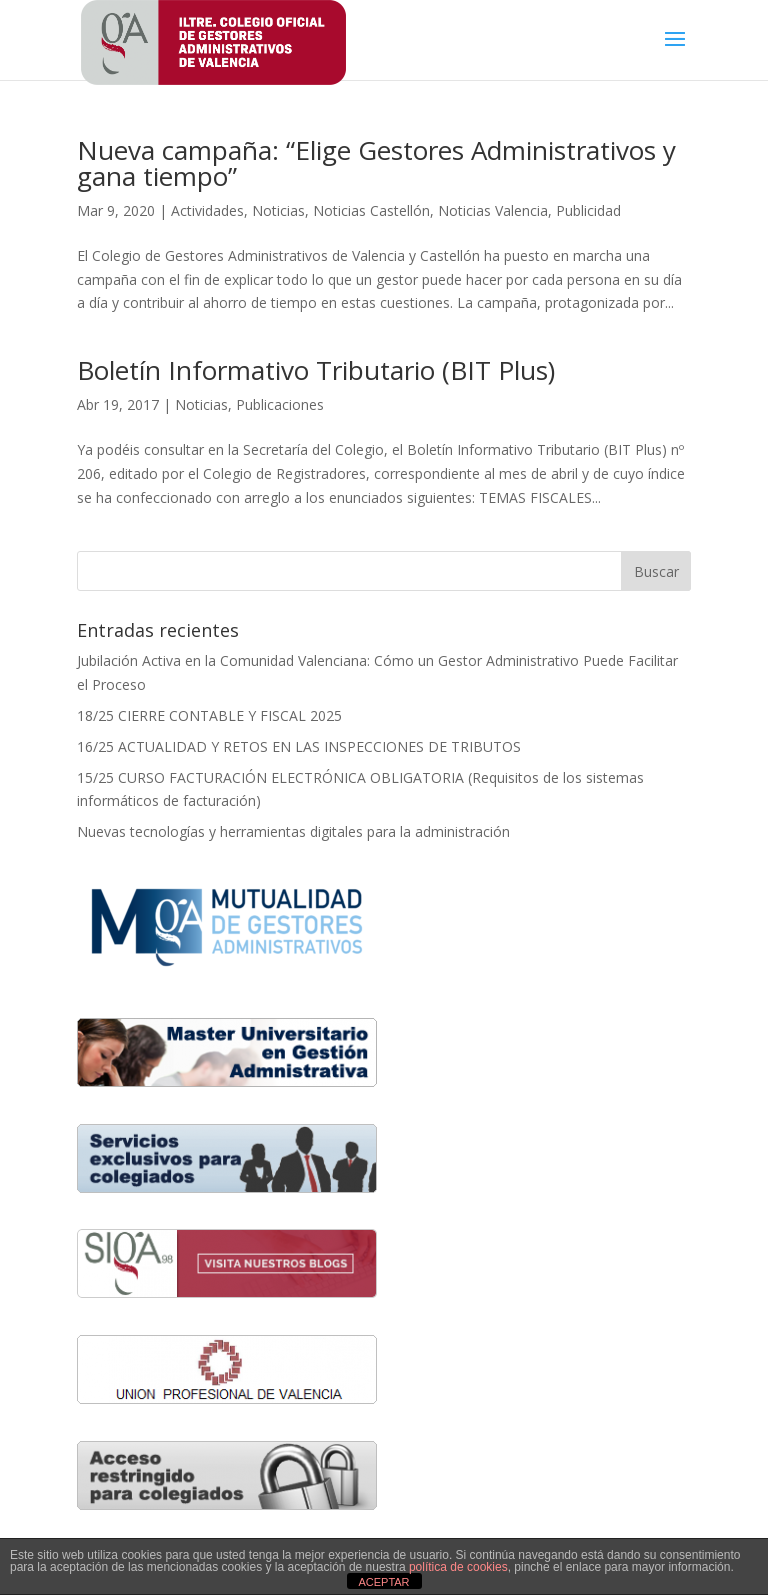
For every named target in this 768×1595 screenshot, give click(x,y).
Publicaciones (280, 404)
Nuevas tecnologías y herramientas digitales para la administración (295, 831)
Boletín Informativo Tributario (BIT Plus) (316, 370)
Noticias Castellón (371, 210)
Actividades (207, 210)
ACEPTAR (383, 1582)
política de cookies (458, 1567)
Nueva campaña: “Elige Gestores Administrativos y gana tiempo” (376, 163)
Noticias (278, 210)
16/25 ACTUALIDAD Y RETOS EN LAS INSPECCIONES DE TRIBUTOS (299, 746)
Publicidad (588, 210)
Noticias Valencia (493, 210)
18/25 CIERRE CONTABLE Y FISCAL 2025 (209, 715)
